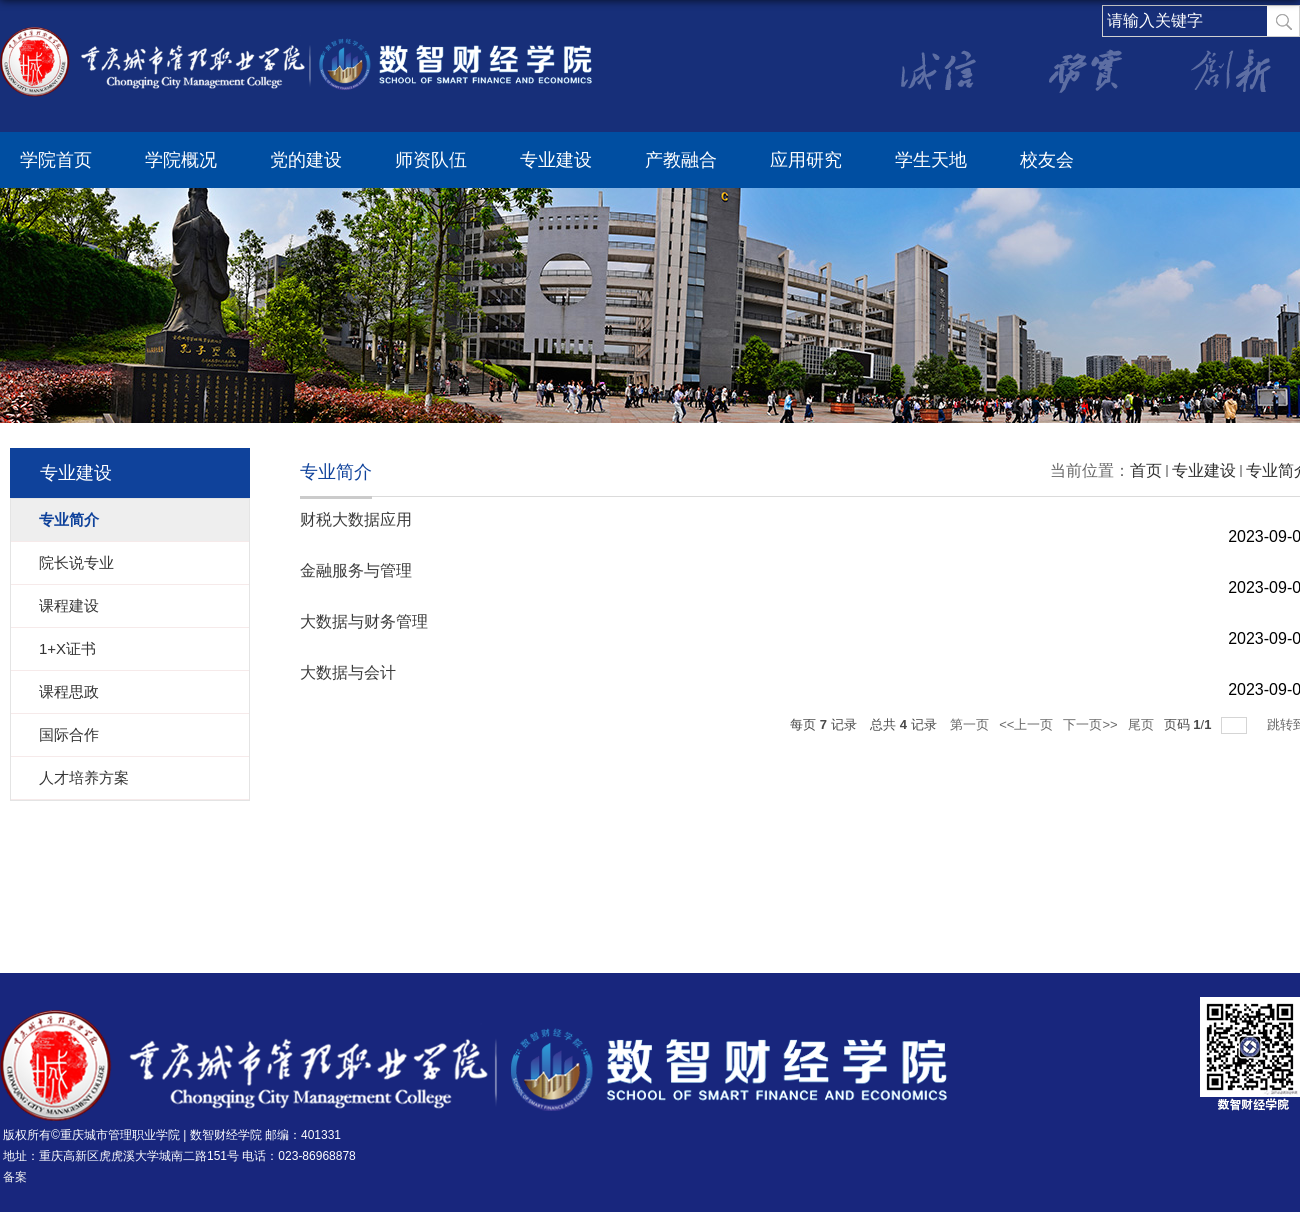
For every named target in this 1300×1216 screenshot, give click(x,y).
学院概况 (181, 160)
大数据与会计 (348, 672)
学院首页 (56, 160)
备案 (15, 1177)
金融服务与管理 (356, 570)
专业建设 (556, 160)
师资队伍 (431, 160)
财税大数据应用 (356, 519)
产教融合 (681, 160)
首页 (1146, 470)
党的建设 (306, 160)
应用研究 (806, 160)
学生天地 (931, 160)
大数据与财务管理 (364, 621)
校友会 (1047, 160)
